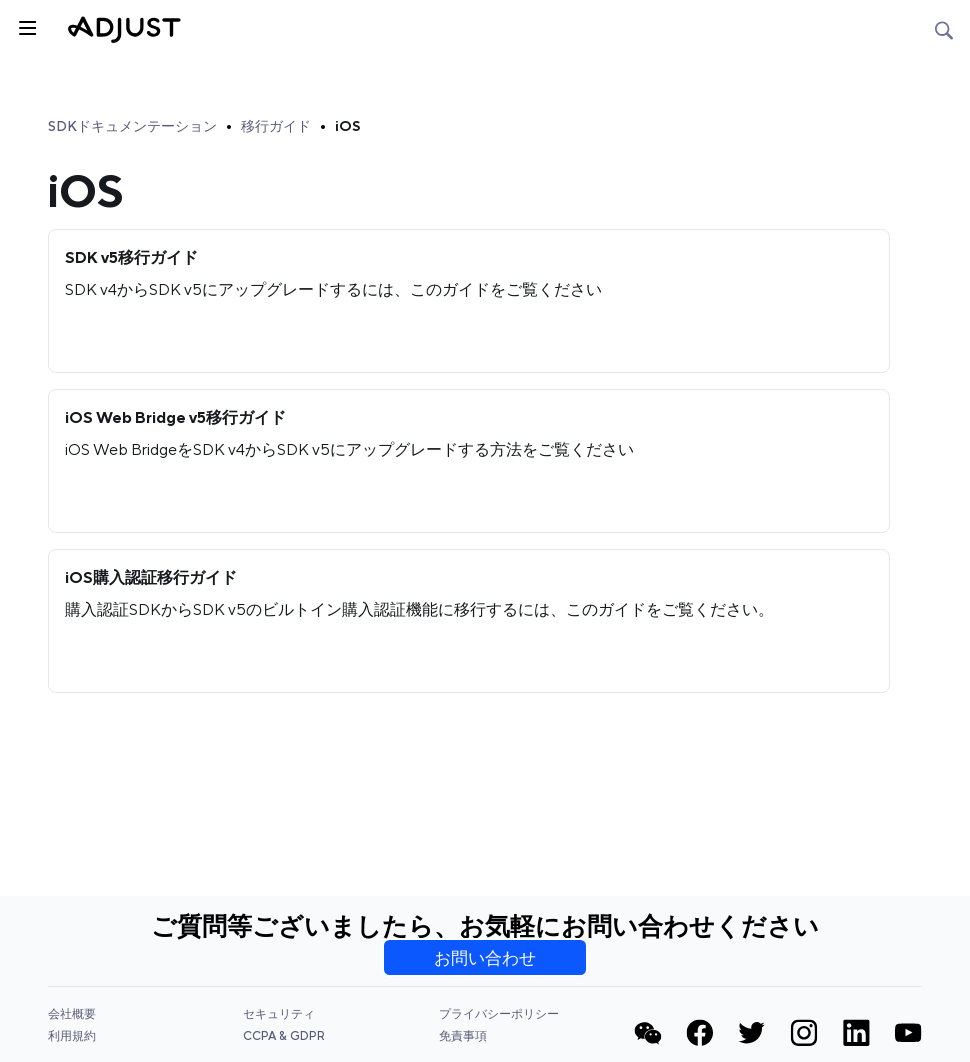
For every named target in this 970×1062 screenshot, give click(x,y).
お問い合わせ (485, 958)
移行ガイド (276, 126)
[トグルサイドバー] (26, 26)
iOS (347, 126)
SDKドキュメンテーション (132, 126)
